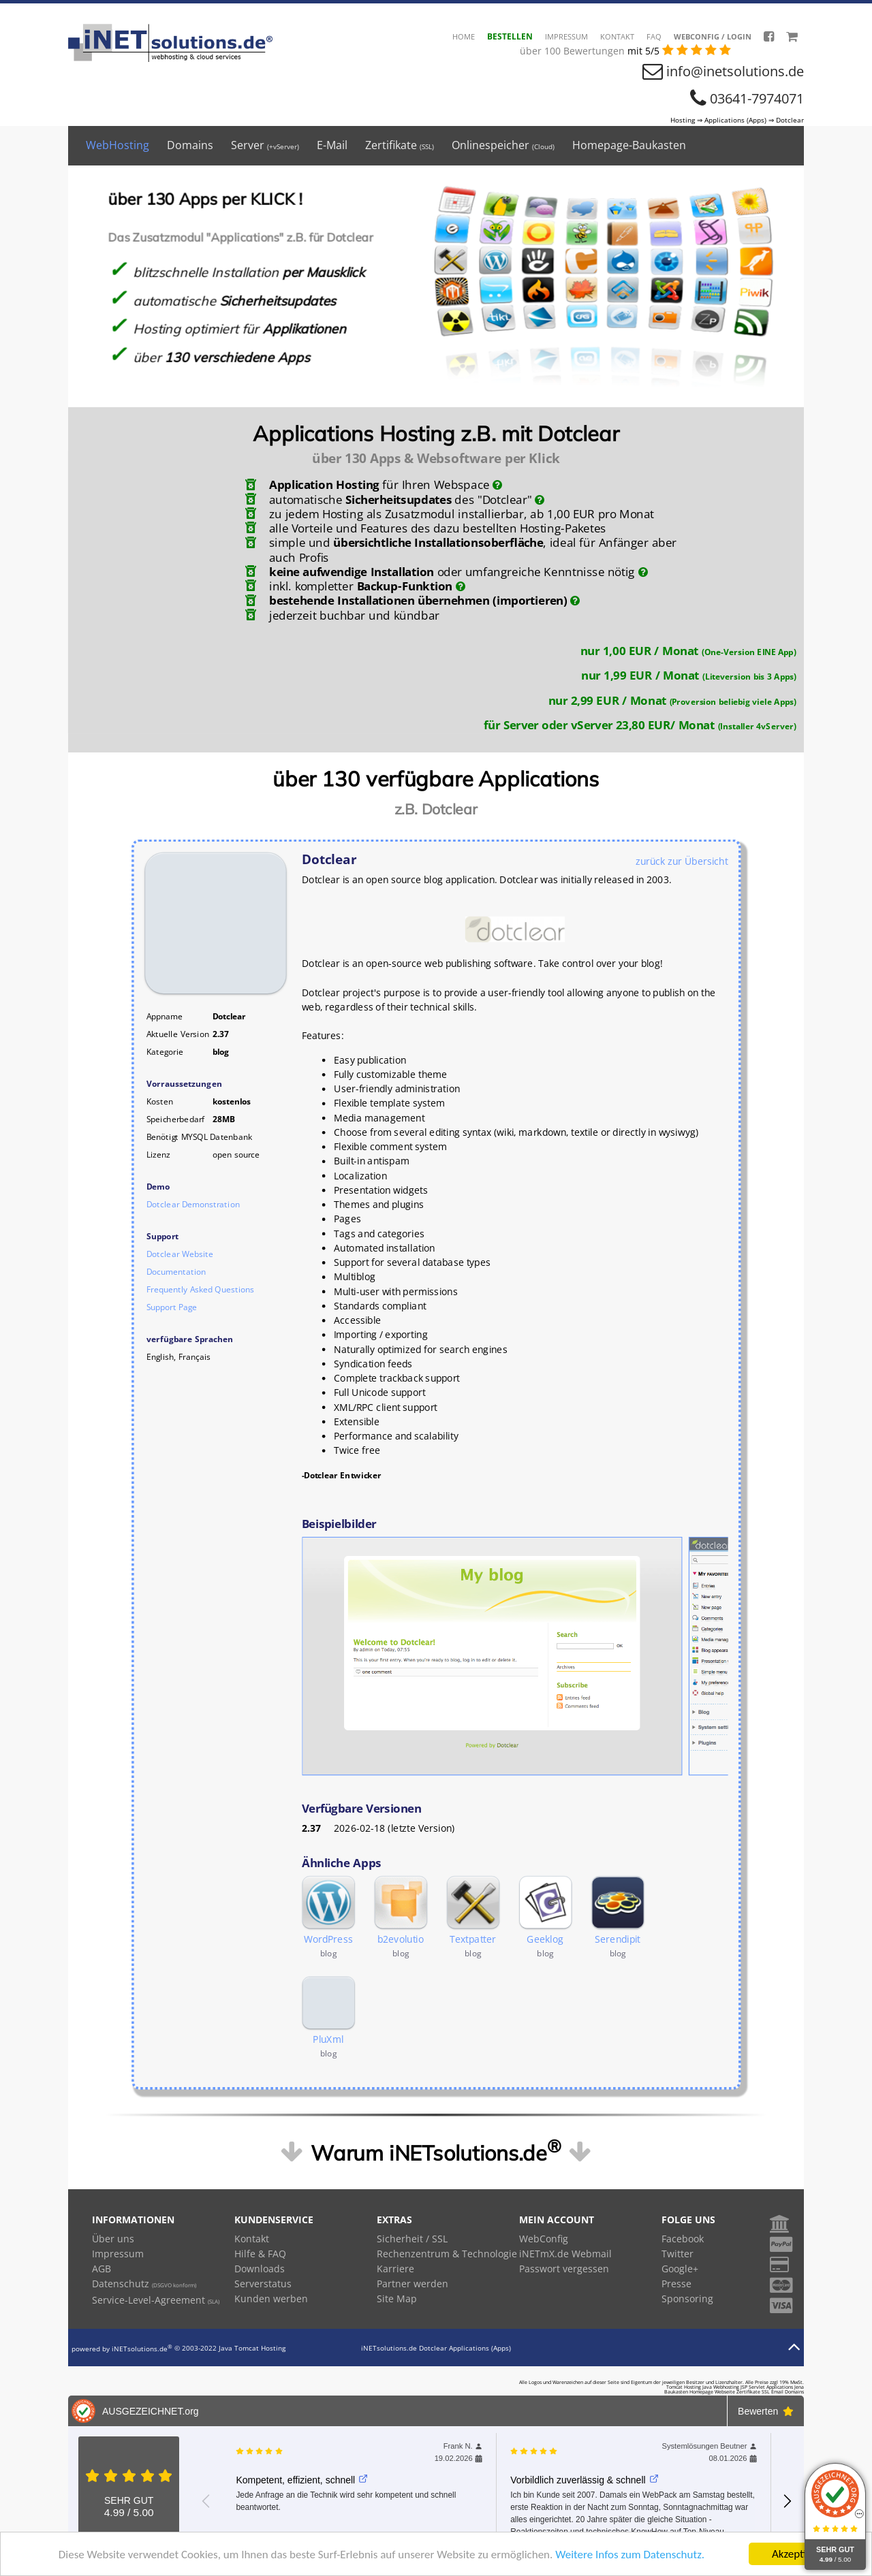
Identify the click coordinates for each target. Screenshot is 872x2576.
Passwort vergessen (564, 2268)
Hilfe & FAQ (260, 2253)
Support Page (171, 1307)
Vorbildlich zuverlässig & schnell (584, 2479)
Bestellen (510, 36)
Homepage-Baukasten (629, 145)
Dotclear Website (179, 1254)
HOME (463, 36)
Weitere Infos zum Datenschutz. (629, 2554)
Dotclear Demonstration (193, 1204)
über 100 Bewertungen (573, 50)
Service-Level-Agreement (155, 2299)
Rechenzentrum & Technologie (447, 2253)
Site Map (397, 2298)
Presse (676, 2283)
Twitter (677, 2253)
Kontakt (617, 36)
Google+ (679, 2268)
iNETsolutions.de (142, 2348)
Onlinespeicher (503, 145)
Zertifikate (399, 145)
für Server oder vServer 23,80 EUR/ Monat (640, 725)
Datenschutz (144, 2283)
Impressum (566, 36)
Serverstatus (263, 2283)
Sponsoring (687, 2298)
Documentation (176, 1271)
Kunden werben (271, 2298)
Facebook (682, 2238)
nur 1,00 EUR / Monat (688, 650)
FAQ (654, 36)
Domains (190, 145)
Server (265, 145)
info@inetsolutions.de (735, 71)
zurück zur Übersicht (682, 861)
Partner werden (412, 2283)
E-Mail (332, 145)
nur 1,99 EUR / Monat (688, 675)
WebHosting (117, 145)
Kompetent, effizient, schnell (302, 2479)
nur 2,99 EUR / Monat (672, 700)
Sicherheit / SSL (412, 2238)
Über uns (113, 2238)
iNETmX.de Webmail (565, 2253)
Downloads (259, 2268)
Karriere (395, 2268)
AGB (101, 2268)
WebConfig (543, 2238)
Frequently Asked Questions (200, 1289)
